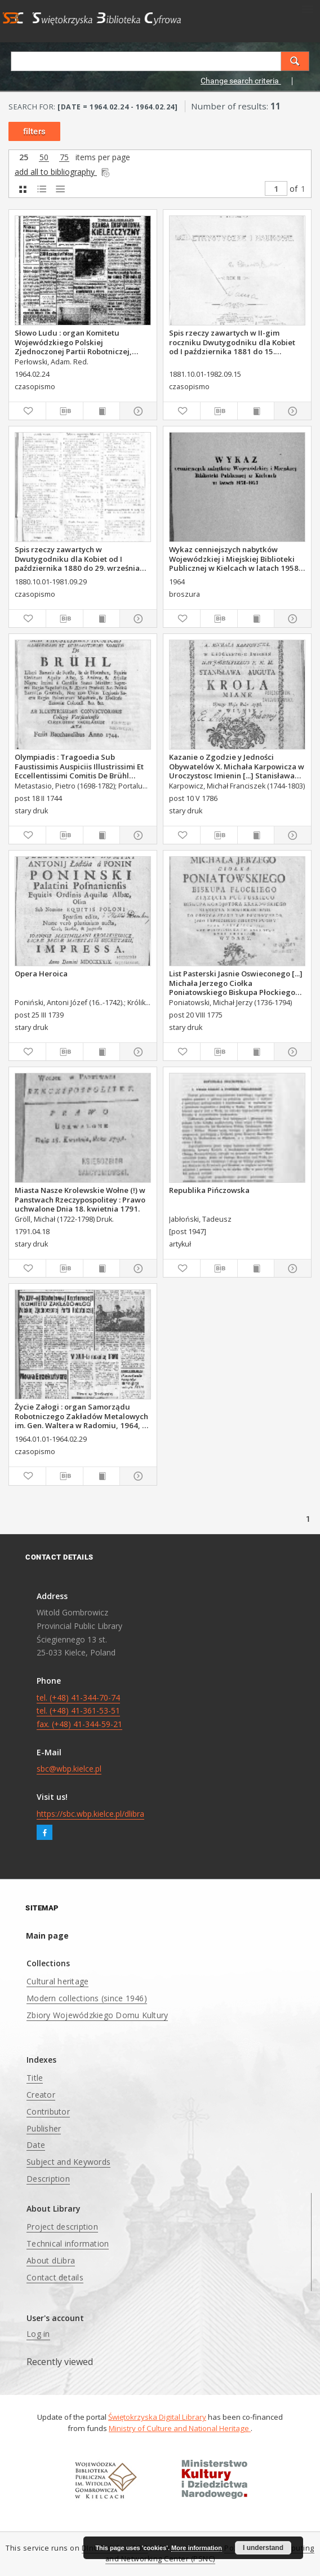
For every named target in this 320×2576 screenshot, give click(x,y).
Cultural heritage (57, 1981)
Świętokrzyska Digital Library (157, 2417)
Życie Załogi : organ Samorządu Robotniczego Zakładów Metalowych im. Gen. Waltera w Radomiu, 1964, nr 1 (82, 1416)
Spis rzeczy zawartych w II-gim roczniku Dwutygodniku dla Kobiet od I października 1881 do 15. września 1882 (232, 342)
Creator (40, 2094)
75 (64, 157)
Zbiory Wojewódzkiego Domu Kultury (97, 2015)
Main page (47, 1935)
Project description (62, 2226)
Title (34, 2077)
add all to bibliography (63, 171)
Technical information (67, 2243)
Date (35, 2144)
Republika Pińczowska (209, 1190)
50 (43, 157)
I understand (263, 2548)
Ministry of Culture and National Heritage (180, 2428)
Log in (38, 2333)
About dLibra (50, 2260)
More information (196, 2547)
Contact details (54, 2277)
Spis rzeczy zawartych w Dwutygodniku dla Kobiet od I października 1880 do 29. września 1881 (77, 558)
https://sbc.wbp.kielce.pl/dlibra (90, 1813)
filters (34, 131)
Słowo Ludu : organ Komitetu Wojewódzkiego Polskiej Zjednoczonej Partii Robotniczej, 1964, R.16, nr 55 (73, 342)
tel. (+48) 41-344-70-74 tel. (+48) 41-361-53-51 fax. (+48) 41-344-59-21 (79, 1711)
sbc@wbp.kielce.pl (69, 1768)
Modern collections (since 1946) (86, 1998)
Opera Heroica (41, 973)
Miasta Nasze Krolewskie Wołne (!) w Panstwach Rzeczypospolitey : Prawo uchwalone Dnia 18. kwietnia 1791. (80, 1199)
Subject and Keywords (68, 2161)
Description (48, 2178)
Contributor (48, 2111)
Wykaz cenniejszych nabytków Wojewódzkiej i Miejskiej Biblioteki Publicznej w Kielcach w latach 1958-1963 (235, 558)
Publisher (43, 2128)
